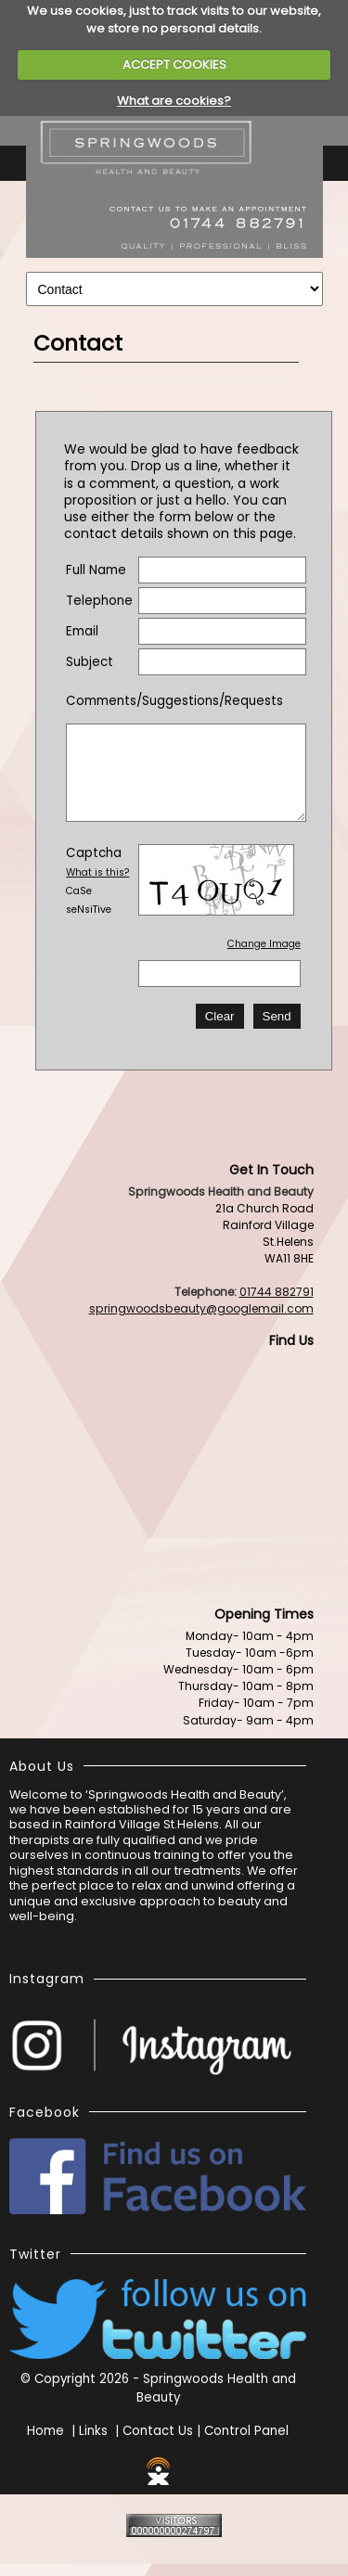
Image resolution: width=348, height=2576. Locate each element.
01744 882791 (276, 1292)
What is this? (97, 872)
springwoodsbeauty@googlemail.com (201, 1308)
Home (45, 2431)
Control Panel (246, 2431)
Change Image (264, 944)
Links (93, 2431)
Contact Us (157, 2431)
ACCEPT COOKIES (174, 64)
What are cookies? (174, 100)
